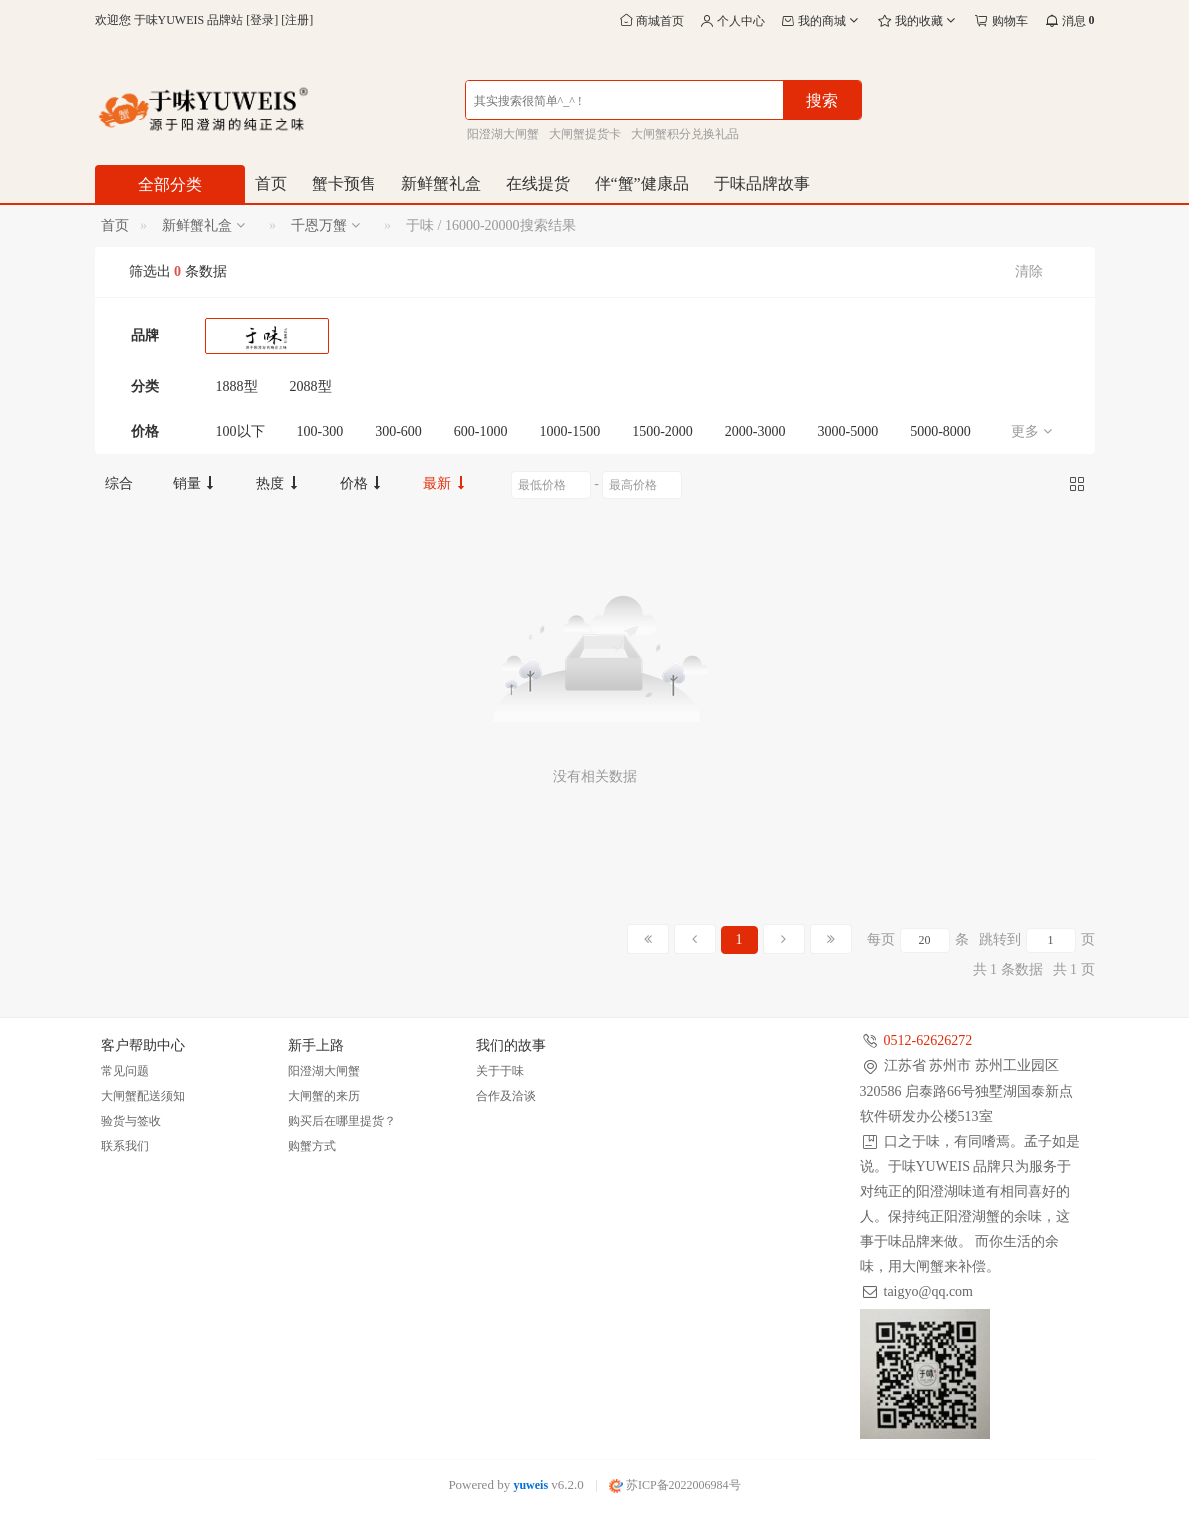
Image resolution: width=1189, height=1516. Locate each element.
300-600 (398, 431)
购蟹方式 (312, 1146)
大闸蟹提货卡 (585, 134)
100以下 (240, 431)
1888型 (237, 386)
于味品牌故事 (762, 183)
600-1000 (481, 431)
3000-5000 (848, 431)
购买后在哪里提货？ (342, 1121)
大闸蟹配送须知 (143, 1096)
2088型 (311, 386)
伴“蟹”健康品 (642, 183)
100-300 (320, 431)
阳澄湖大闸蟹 (503, 134)
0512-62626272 (928, 1040)
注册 (297, 20)
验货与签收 (131, 1121)
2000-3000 (755, 431)
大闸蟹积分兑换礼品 (685, 134)
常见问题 (125, 1071)
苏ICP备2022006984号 (675, 1485)
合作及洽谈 (506, 1096)
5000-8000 (940, 431)
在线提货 (538, 183)
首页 (271, 183)
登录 (262, 20)
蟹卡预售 (344, 183)
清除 (1029, 271)
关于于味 (500, 1071)
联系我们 (125, 1146)
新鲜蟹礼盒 (441, 183)
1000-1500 (570, 431)
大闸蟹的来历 (324, 1096)
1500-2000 (662, 431)
